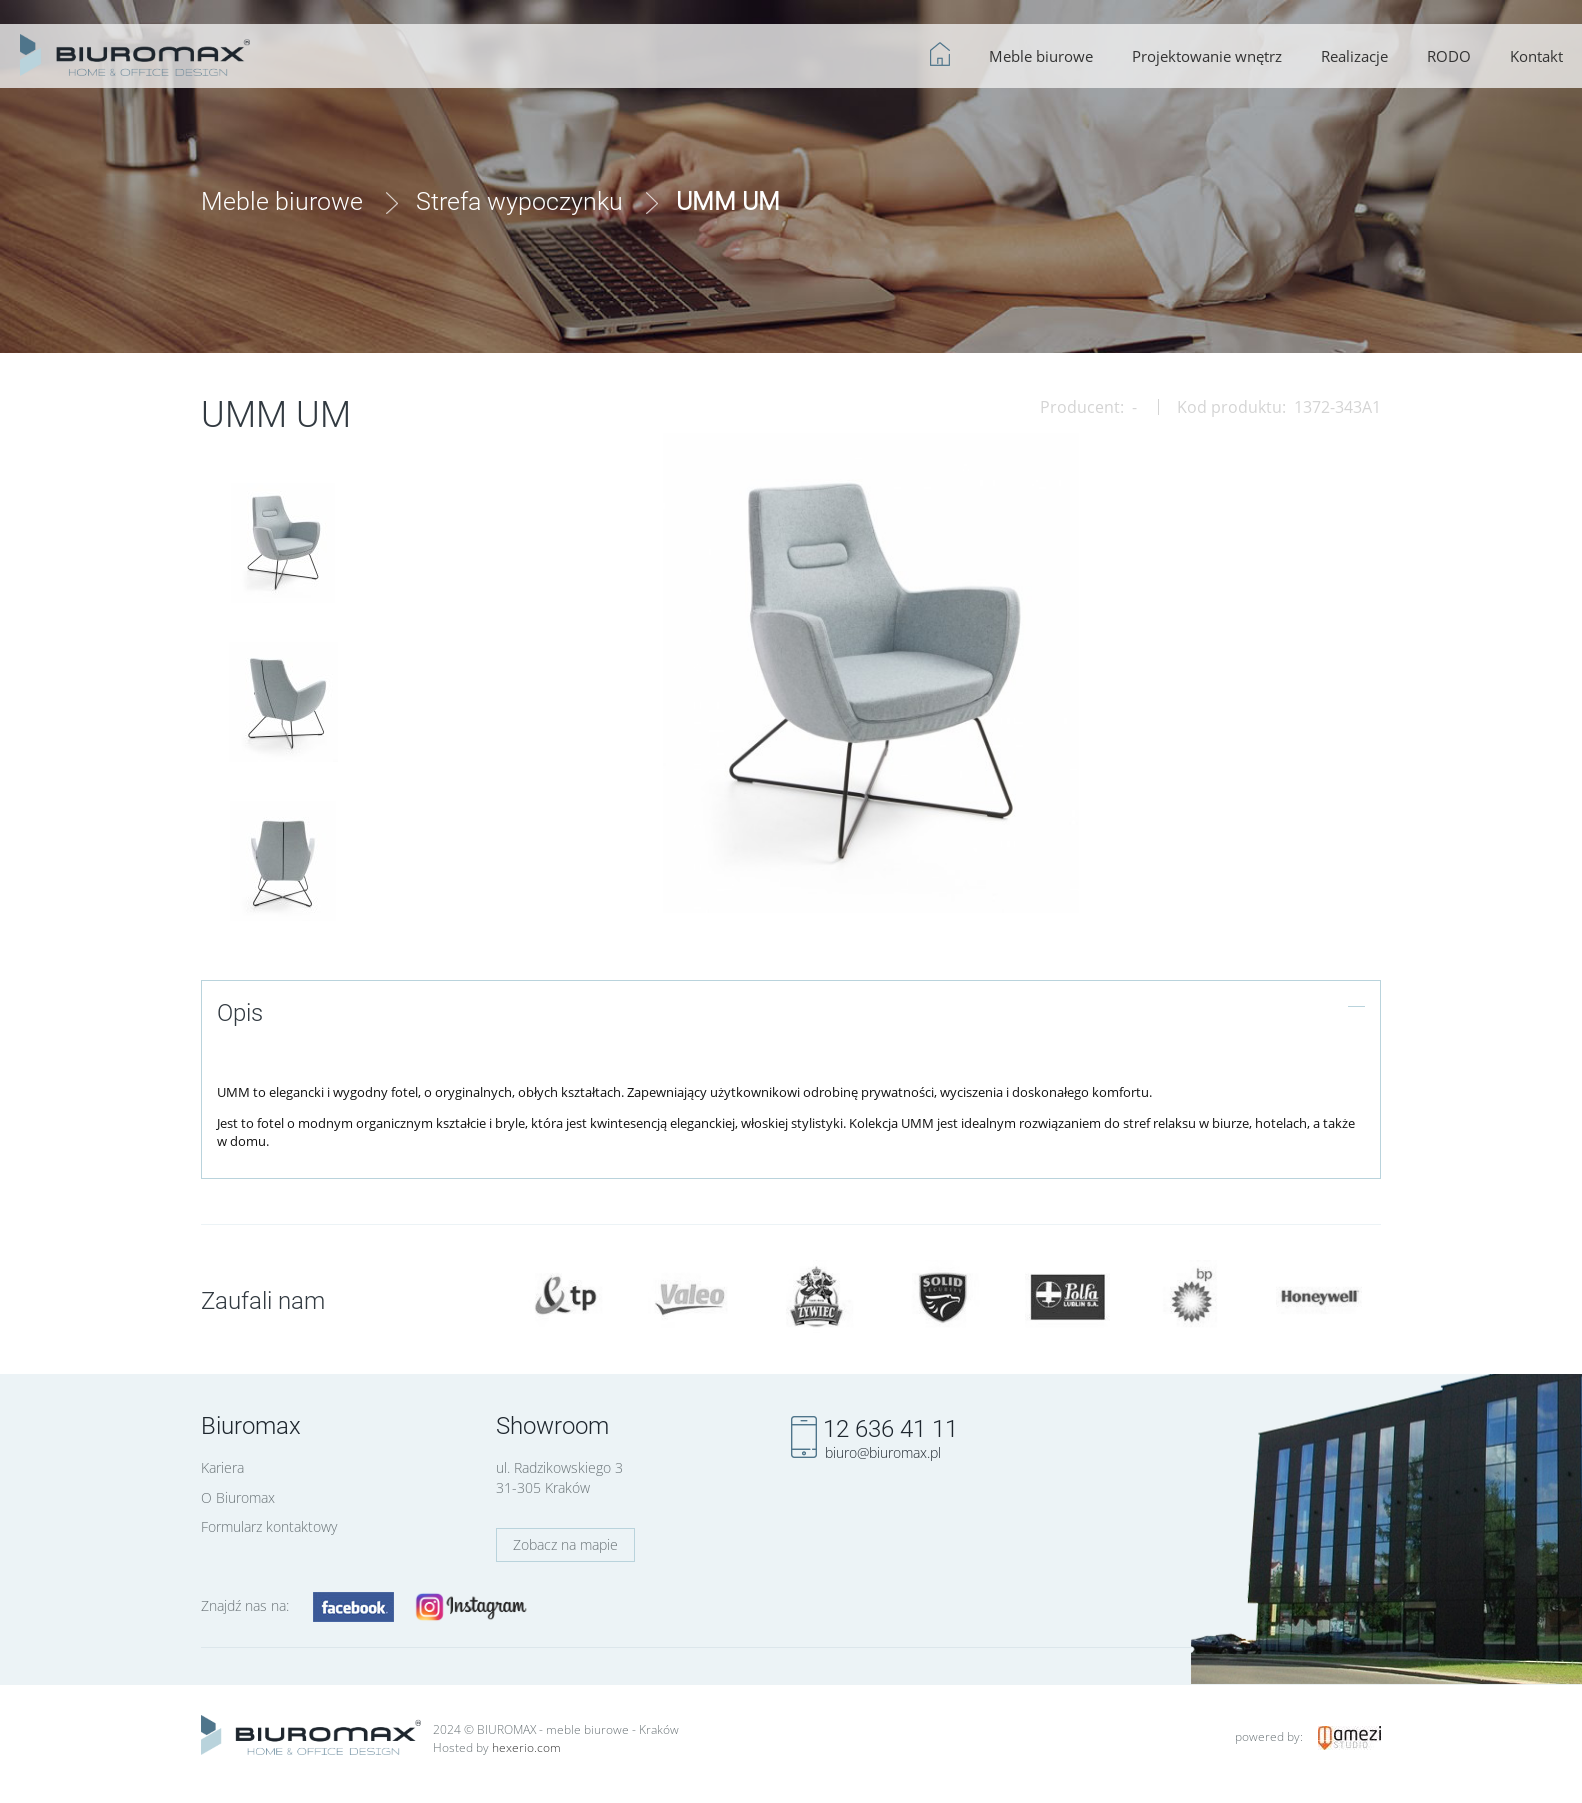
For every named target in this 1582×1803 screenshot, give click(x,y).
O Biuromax (238, 1497)
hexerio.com (526, 1747)
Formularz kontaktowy (269, 1526)
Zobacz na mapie (565, 1544)
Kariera (222, 1467)
